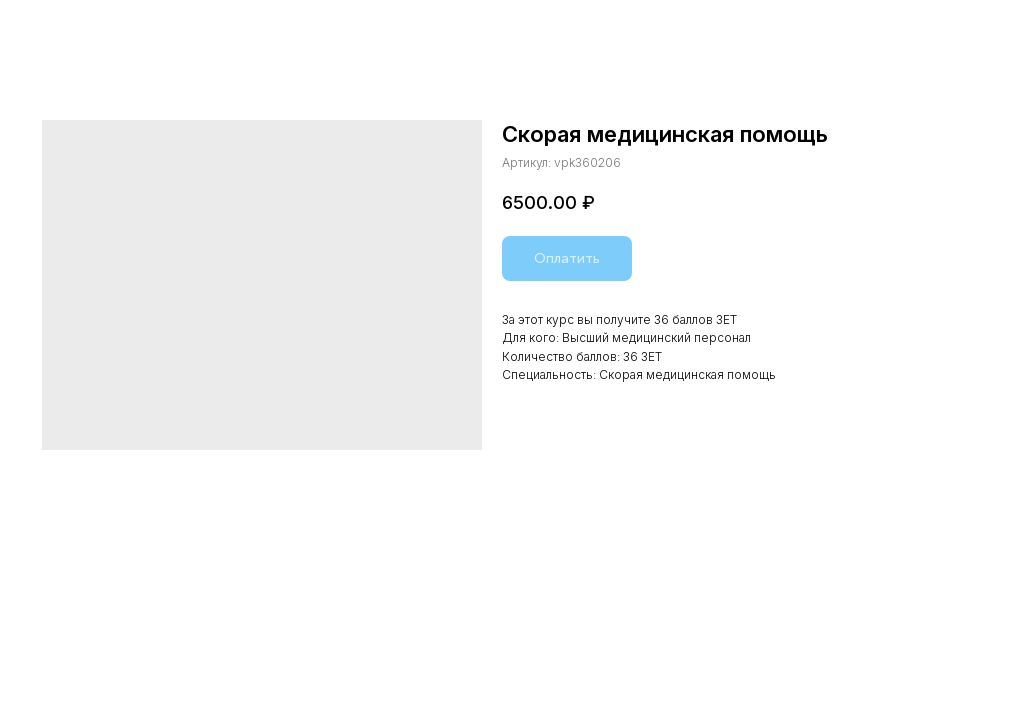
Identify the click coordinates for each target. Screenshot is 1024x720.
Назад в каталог (82, 28)
